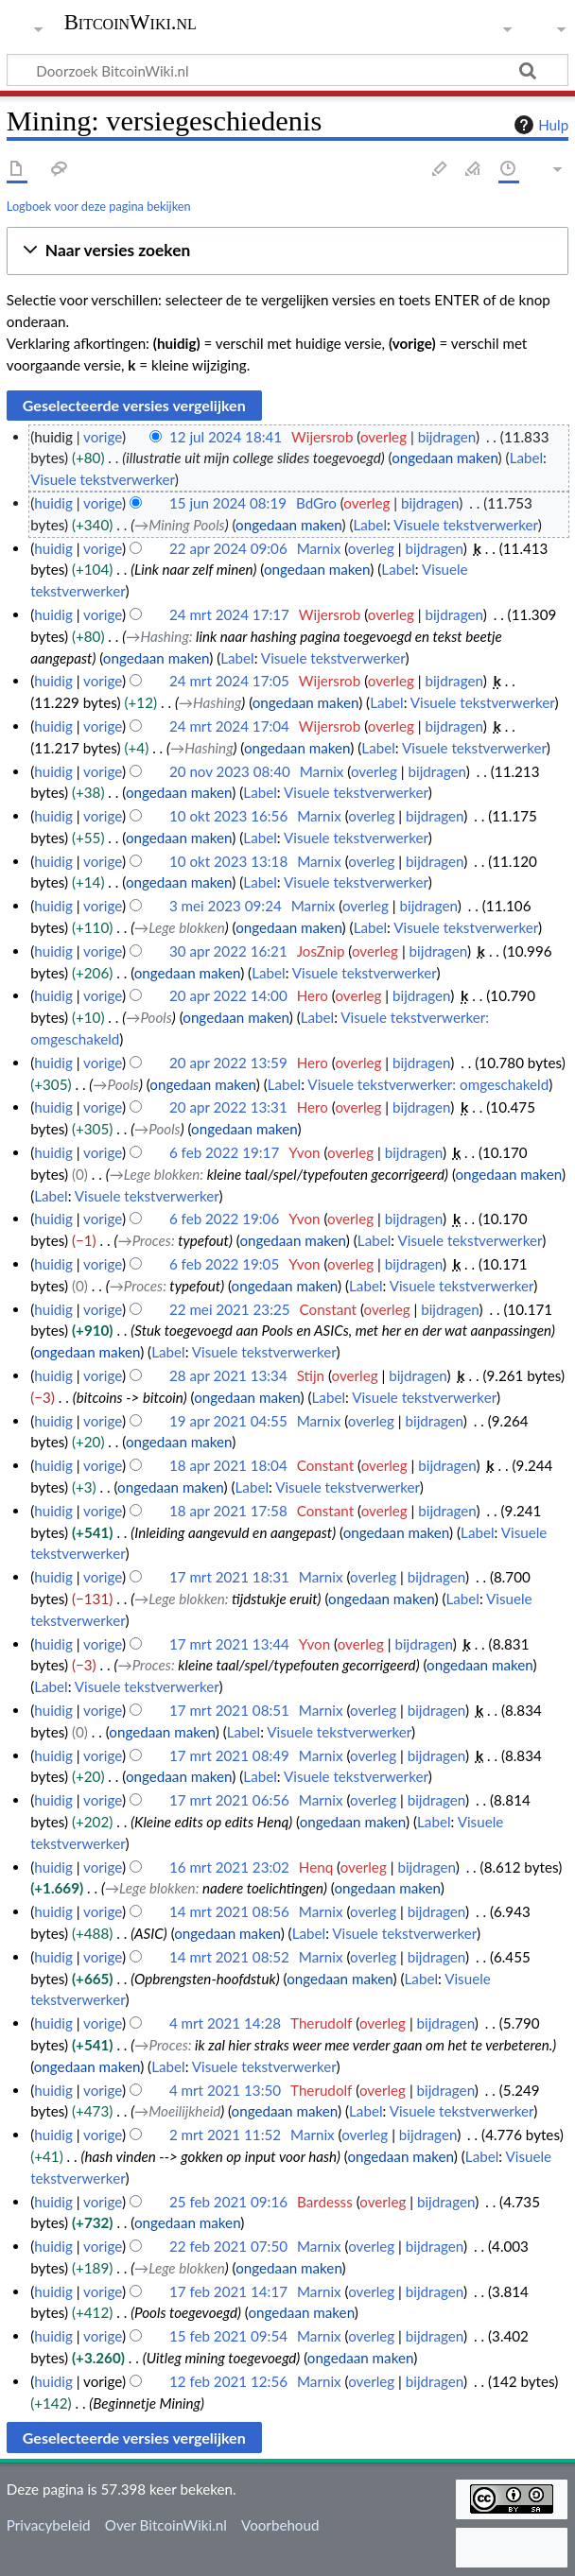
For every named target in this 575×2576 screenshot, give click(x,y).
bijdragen (447, 436)
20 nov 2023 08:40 (229, 771)
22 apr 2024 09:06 (228, 548)
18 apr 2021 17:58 (228, 1510)
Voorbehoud (280, 2524)
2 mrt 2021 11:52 (225, 2134)
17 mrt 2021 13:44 (229, 1643)
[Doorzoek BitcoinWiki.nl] (287, 70)
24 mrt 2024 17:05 (229, 680)
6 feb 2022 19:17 (224, 1152)
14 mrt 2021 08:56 (229, 1911)
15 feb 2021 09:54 (228, 2335)
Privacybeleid (49, 2524)
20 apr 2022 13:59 (228, 1062)
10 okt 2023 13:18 (228, 861)
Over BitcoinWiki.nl (166, 2524)
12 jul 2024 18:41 (225, 436)
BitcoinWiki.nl (130, 22)
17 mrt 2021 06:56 (229, 1799)
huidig (53, 502)
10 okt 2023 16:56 (228, 815)
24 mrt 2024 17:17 (229, 614)
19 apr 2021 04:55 (228, 1420)
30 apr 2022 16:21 (228, 951)
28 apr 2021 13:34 (228, 1375)
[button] (287, 251)
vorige (102, 436)
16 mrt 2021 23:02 (229, 1867)
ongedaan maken (444, 457)
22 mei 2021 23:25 (229, 1309)
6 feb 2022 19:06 (224, 1218)
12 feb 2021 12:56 (228, 2381)
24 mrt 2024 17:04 (229, 726)
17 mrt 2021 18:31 (229, 1576)
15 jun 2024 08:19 (228, 502)
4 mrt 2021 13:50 (225, 2090)
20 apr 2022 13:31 (228, 1106)
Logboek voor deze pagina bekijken (99, 206)
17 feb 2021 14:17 (228, 2291)
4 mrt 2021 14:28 (225, 2022)
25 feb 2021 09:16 (228, 2201)
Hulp (539, 124)
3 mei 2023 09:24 (225, 905)
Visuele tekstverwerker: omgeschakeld (428, 1084)
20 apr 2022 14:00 (228, 995)
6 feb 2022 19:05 (224, 1263)
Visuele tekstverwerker (102, 479)
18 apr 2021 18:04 (228, 1465)
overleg (383, 436)
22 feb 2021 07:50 (228, 2246)
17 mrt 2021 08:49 (229, 1755)
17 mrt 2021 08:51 (229, 1710)
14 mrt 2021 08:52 (229, 1956)
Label (526, 457)
